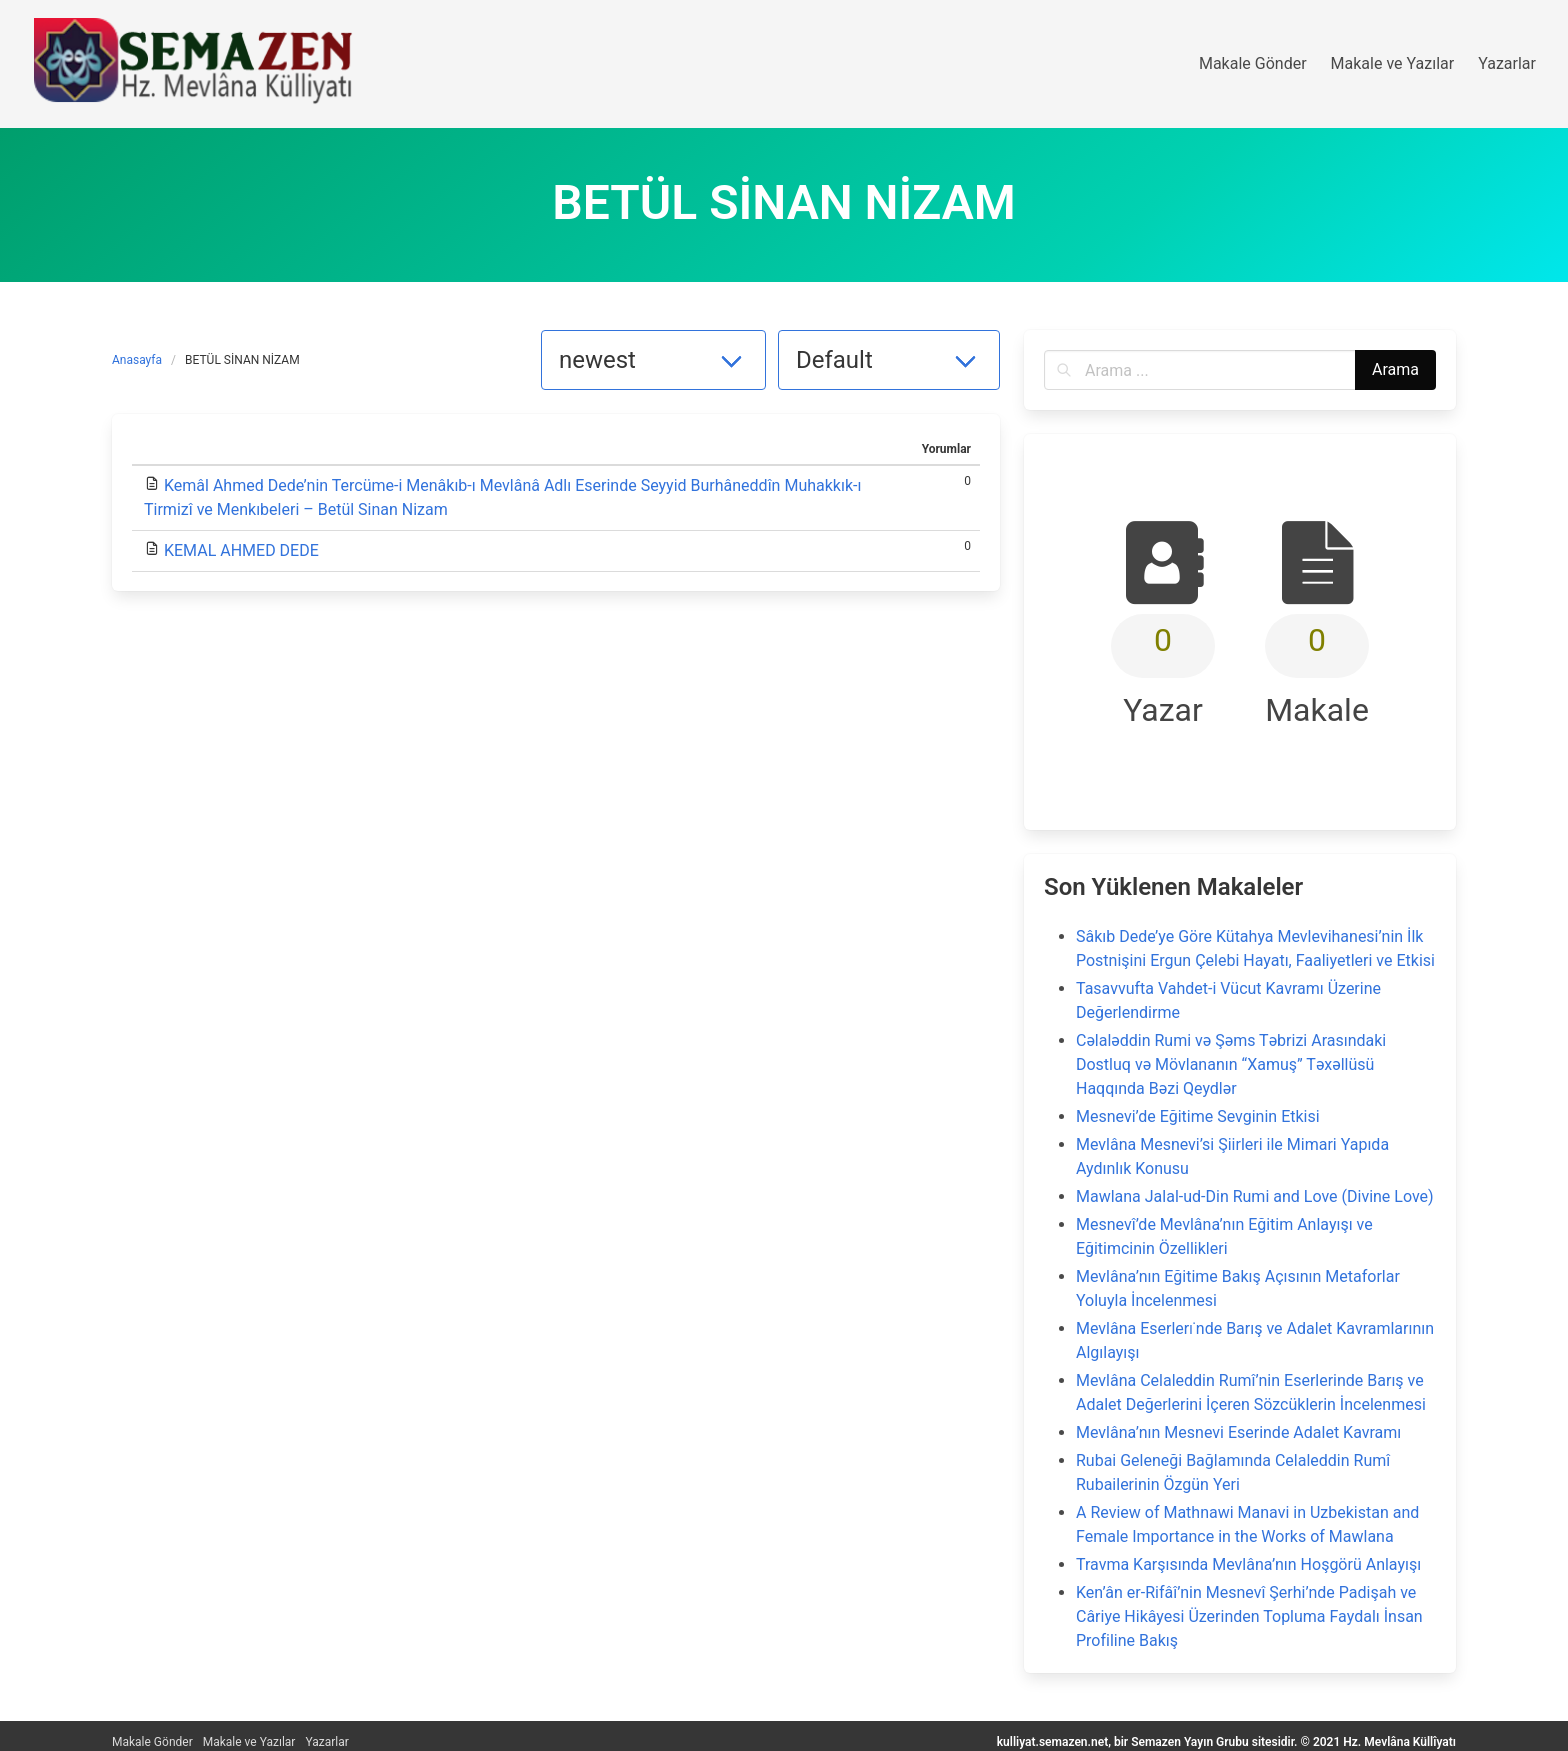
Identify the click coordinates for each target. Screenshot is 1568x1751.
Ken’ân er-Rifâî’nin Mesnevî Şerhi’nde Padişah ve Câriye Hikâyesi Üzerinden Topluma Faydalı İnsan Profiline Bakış (1249, 1616)
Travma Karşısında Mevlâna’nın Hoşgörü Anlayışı (1248, 1564)
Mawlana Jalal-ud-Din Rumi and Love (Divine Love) (1255, 1196)
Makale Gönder (152, 1742)
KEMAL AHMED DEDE (241, 550)
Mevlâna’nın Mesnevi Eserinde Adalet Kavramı (1238, 1432)
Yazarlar (326, 1742)
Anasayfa (137, 360)
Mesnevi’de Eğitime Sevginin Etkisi (1198, 1116)
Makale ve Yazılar (249, 1742)
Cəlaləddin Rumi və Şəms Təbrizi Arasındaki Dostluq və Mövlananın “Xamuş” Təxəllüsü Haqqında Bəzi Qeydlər (1231, 1064)
